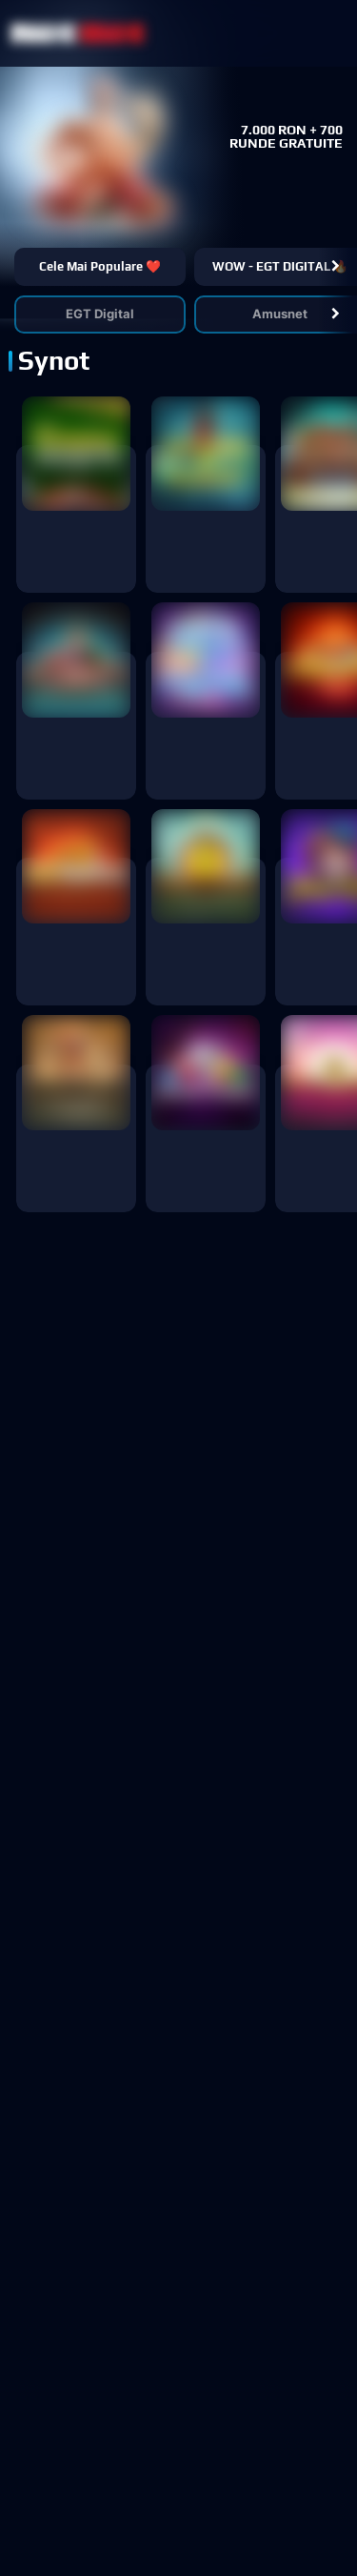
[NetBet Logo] (78, 33)
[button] (335, 267)
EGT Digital (100, 314)
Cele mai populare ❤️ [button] (100, 266)
